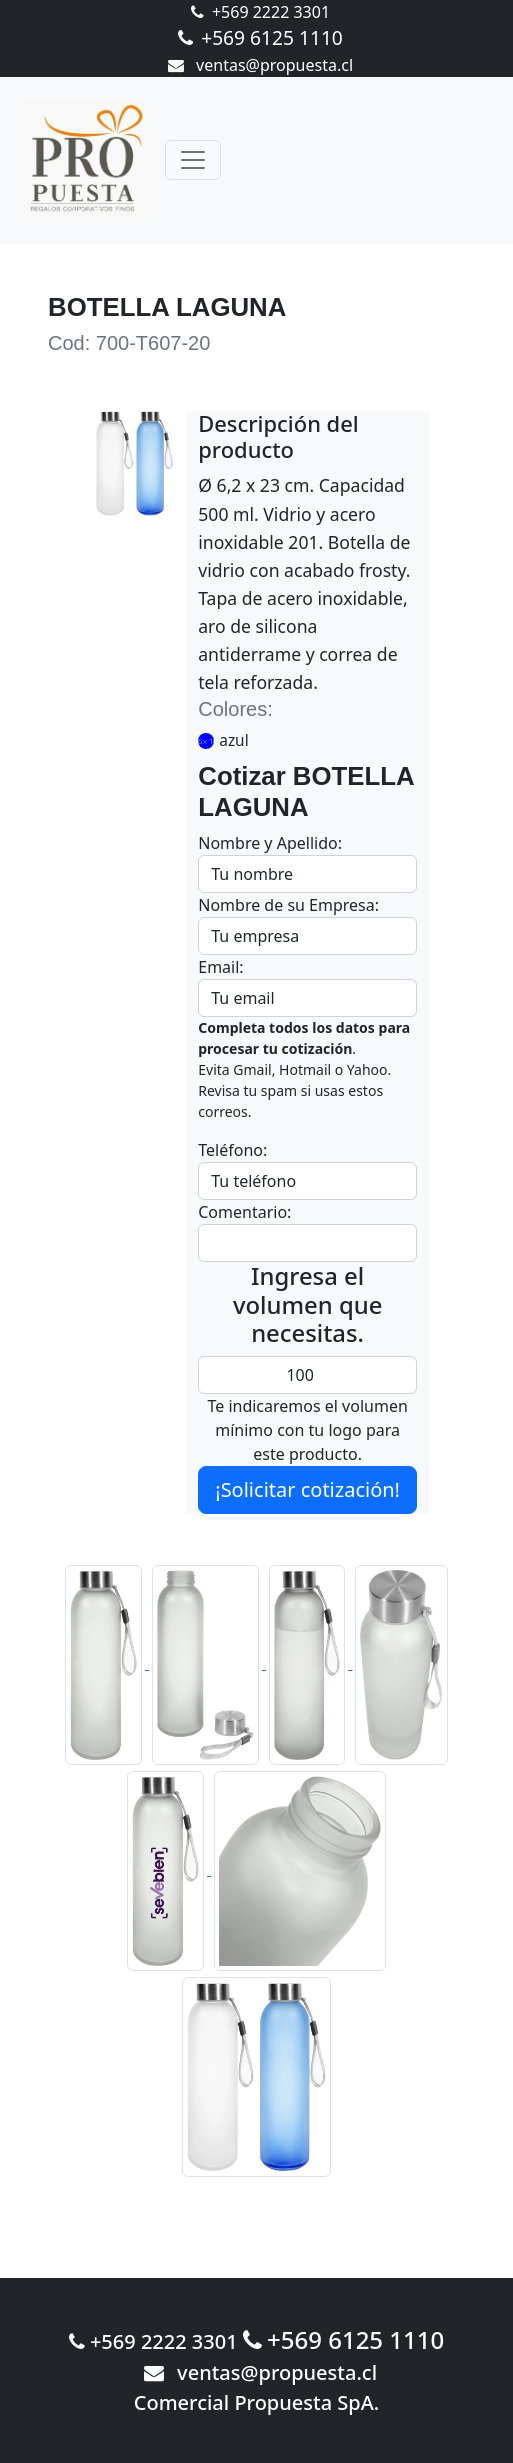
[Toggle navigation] (193, 160)
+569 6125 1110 (260, 37)
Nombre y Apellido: (270, 843)
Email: (220, 967)
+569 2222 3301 (260, 12)
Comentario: (244, 1212)
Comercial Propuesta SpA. (257, 2402)
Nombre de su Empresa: (288, 905)
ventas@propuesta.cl (260, 65)
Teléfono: (232, 1150)
